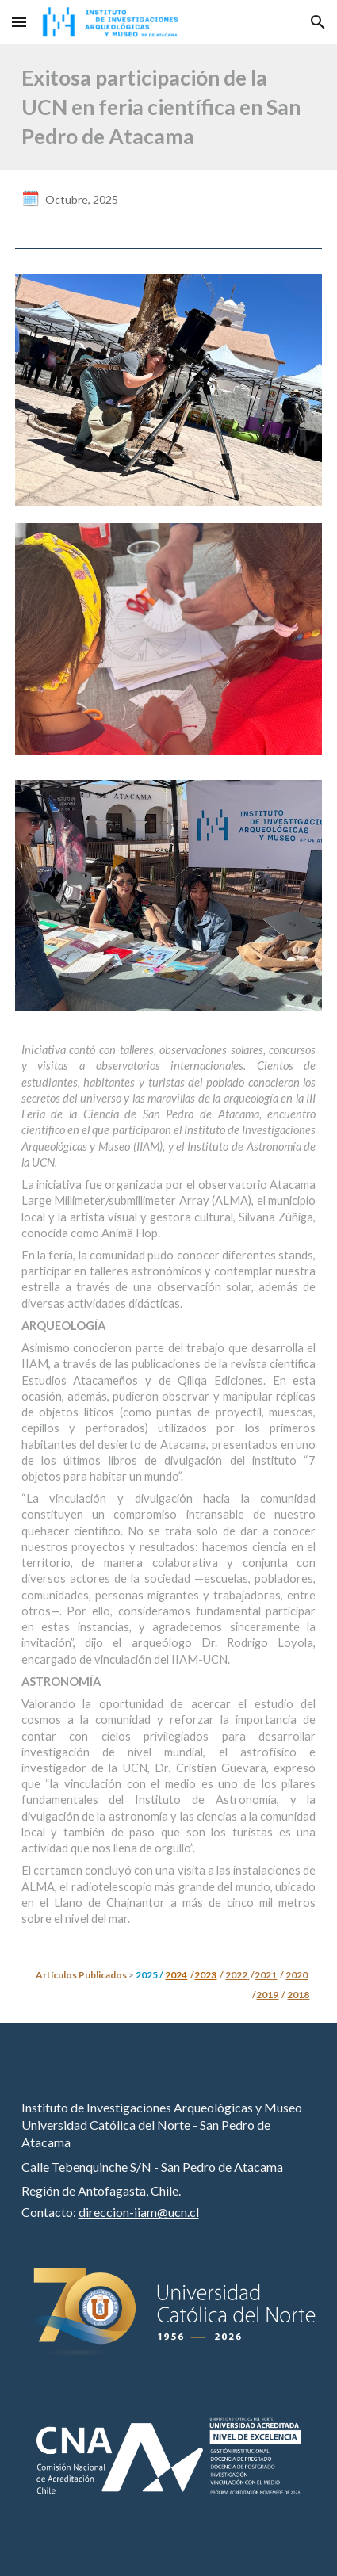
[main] (169, 107)
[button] (19, 22)
